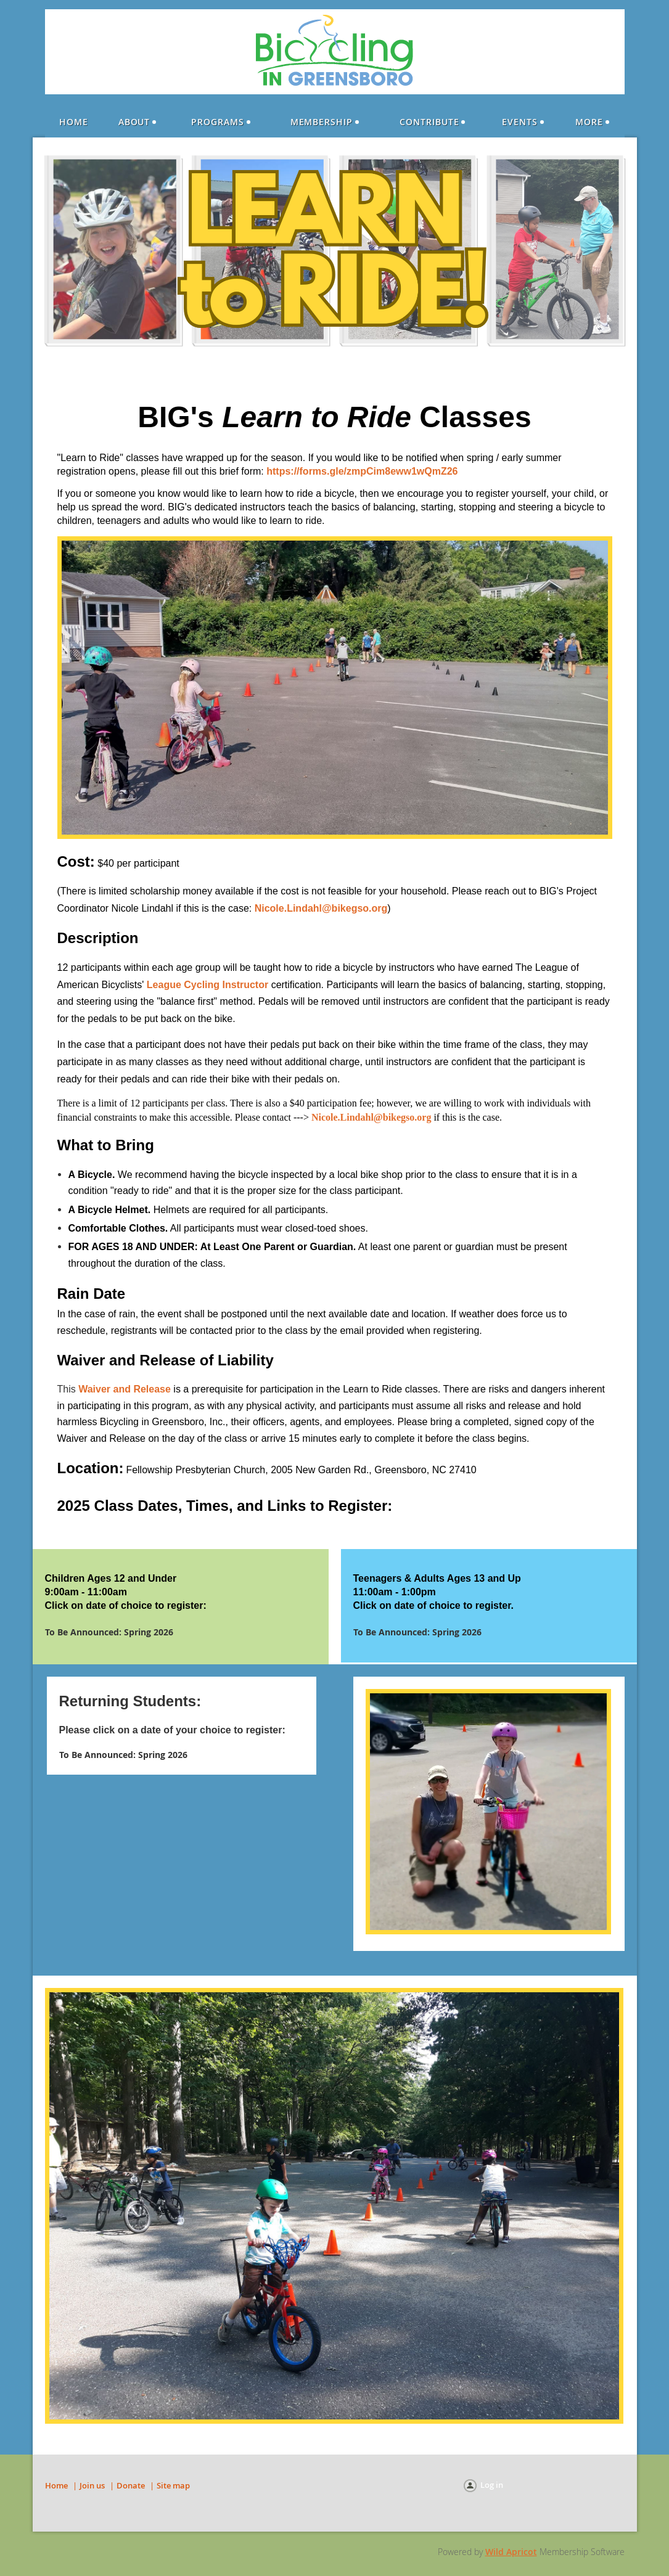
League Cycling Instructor (207, 984)
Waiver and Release (124, 1389)
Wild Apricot (511, 2552)
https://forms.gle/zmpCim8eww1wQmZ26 (362, 471)
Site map (173, 2485)
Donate (131, 2485)
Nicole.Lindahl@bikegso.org (321, 908)
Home (56, 2485)
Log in (491, 2484)
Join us (92, 2485)
